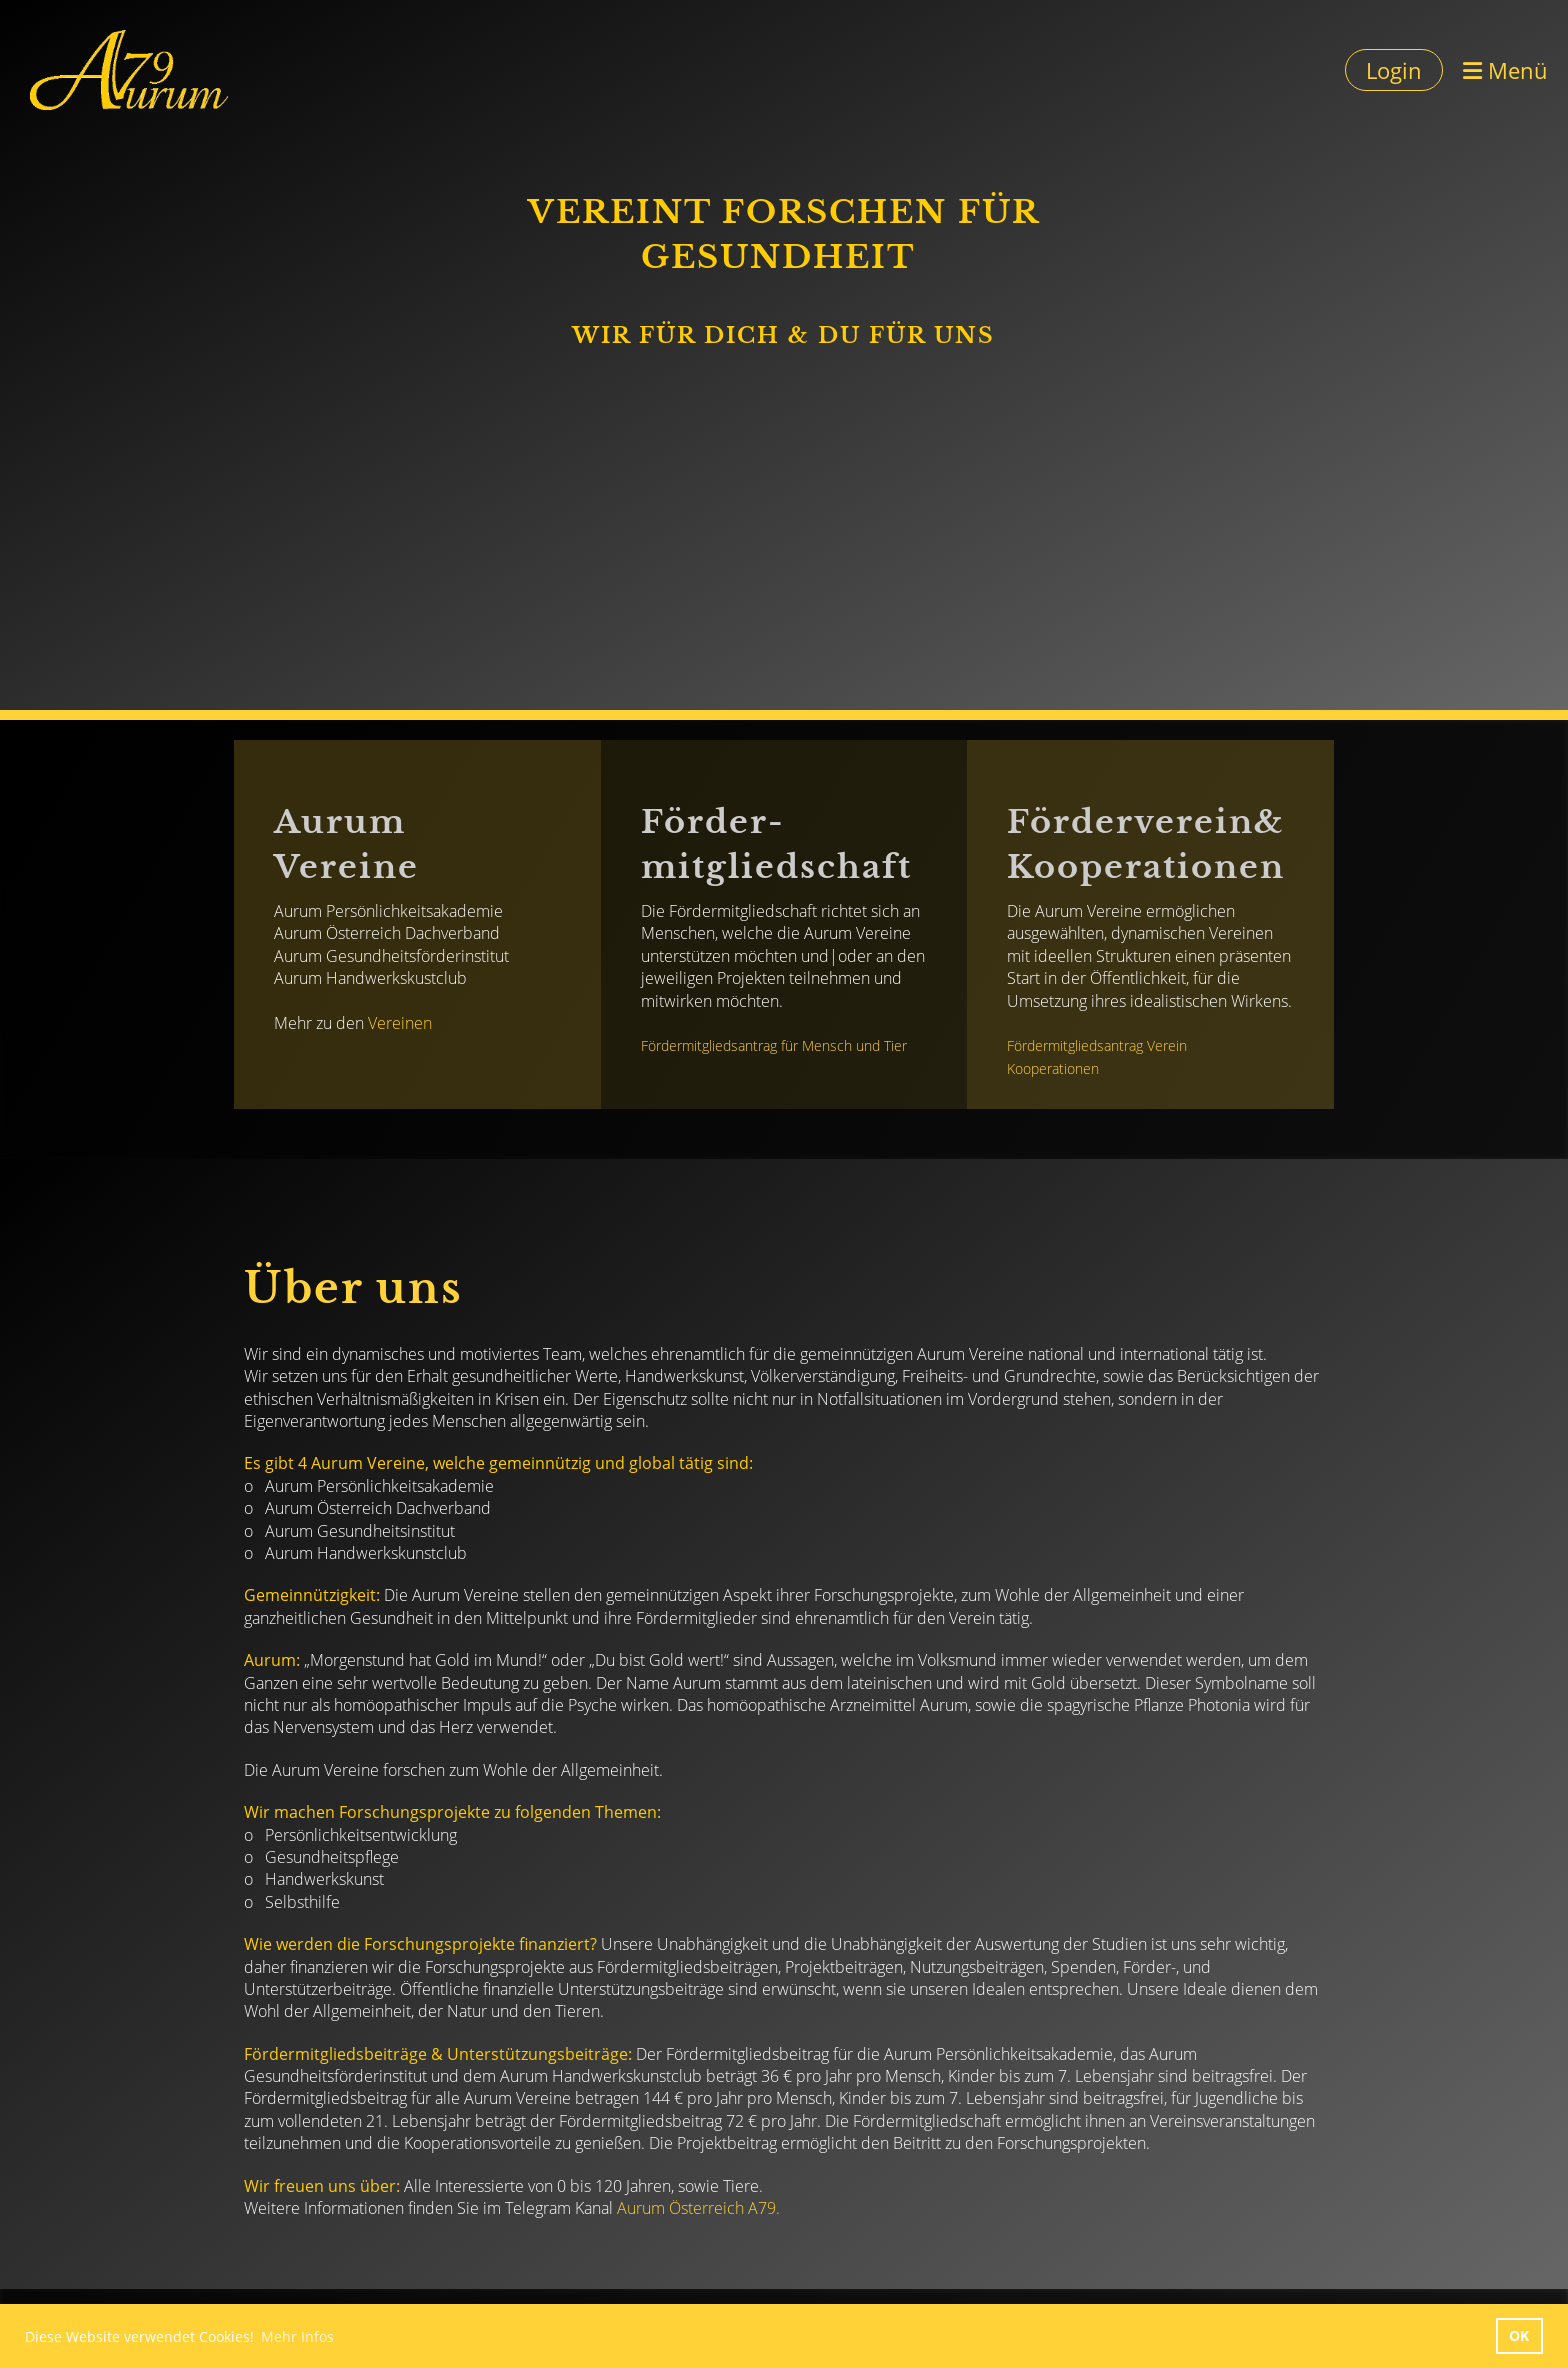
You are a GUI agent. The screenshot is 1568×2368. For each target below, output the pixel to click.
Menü (1505, 70)
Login (1394, 70)
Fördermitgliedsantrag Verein (1097, 1045)
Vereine (395, 1023)
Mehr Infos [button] (297, 2336)
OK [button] (1519, 2335)
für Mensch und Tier (844, 1045)
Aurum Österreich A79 (696, 2208)
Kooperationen (1053, 1068)
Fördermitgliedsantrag (709, 1045)
